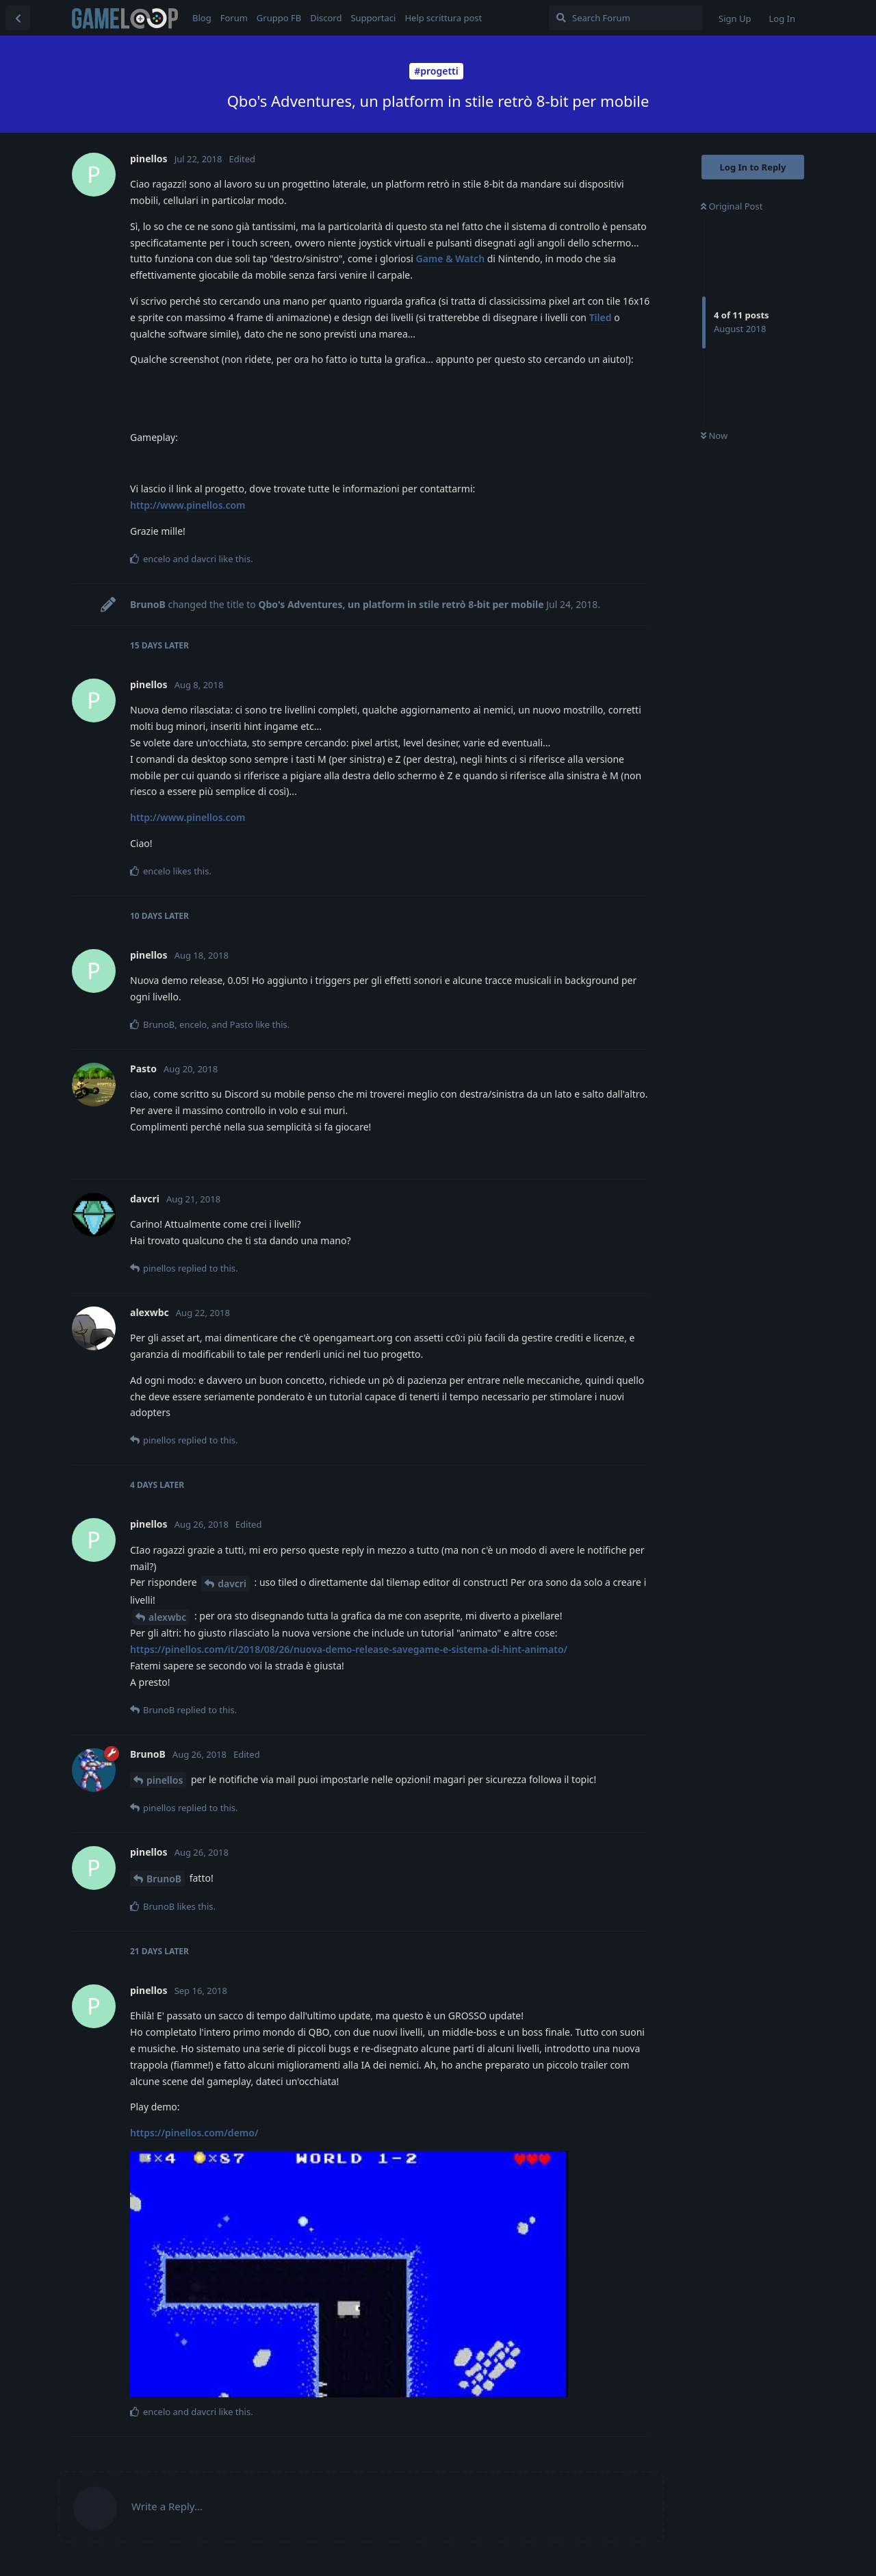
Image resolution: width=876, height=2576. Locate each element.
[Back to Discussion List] (17, 17)
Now (714, 435)
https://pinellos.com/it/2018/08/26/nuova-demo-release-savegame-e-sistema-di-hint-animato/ (348, 1649)
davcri (232, 1583)
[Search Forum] (626, 17)
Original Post (731, 206)
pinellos (164, 1779)
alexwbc (167, 1617)
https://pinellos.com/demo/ (194, 2132)
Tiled (600, 317)
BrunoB (163, 1878)
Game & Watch (450, 258)
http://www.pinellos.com (188, 505)
